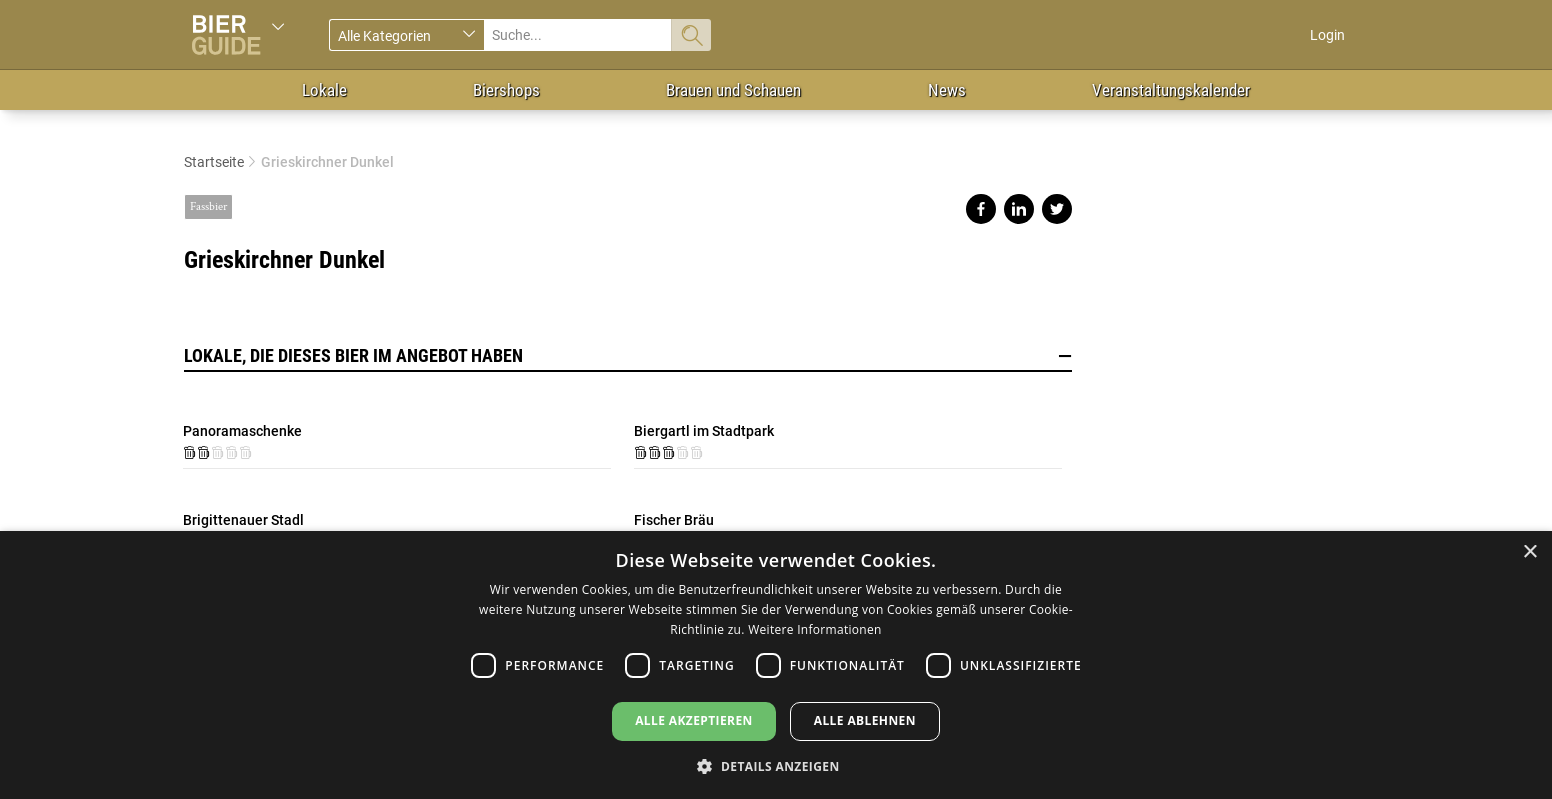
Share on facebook (981, 209)
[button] (775, 765)
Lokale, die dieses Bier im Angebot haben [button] (628, 356)
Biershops (506, 90)
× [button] (1529, 552)
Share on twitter (1057, 209)
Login (1327, 35)
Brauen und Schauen (733, 90)
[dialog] (776, 665)
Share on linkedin (1019, 209)
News (947, 90)
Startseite (214, 162)
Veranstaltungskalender (1171, 90)
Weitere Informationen (815, 629)
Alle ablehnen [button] (865, 720)
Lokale (324, 90)
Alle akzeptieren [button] (694, 720)
